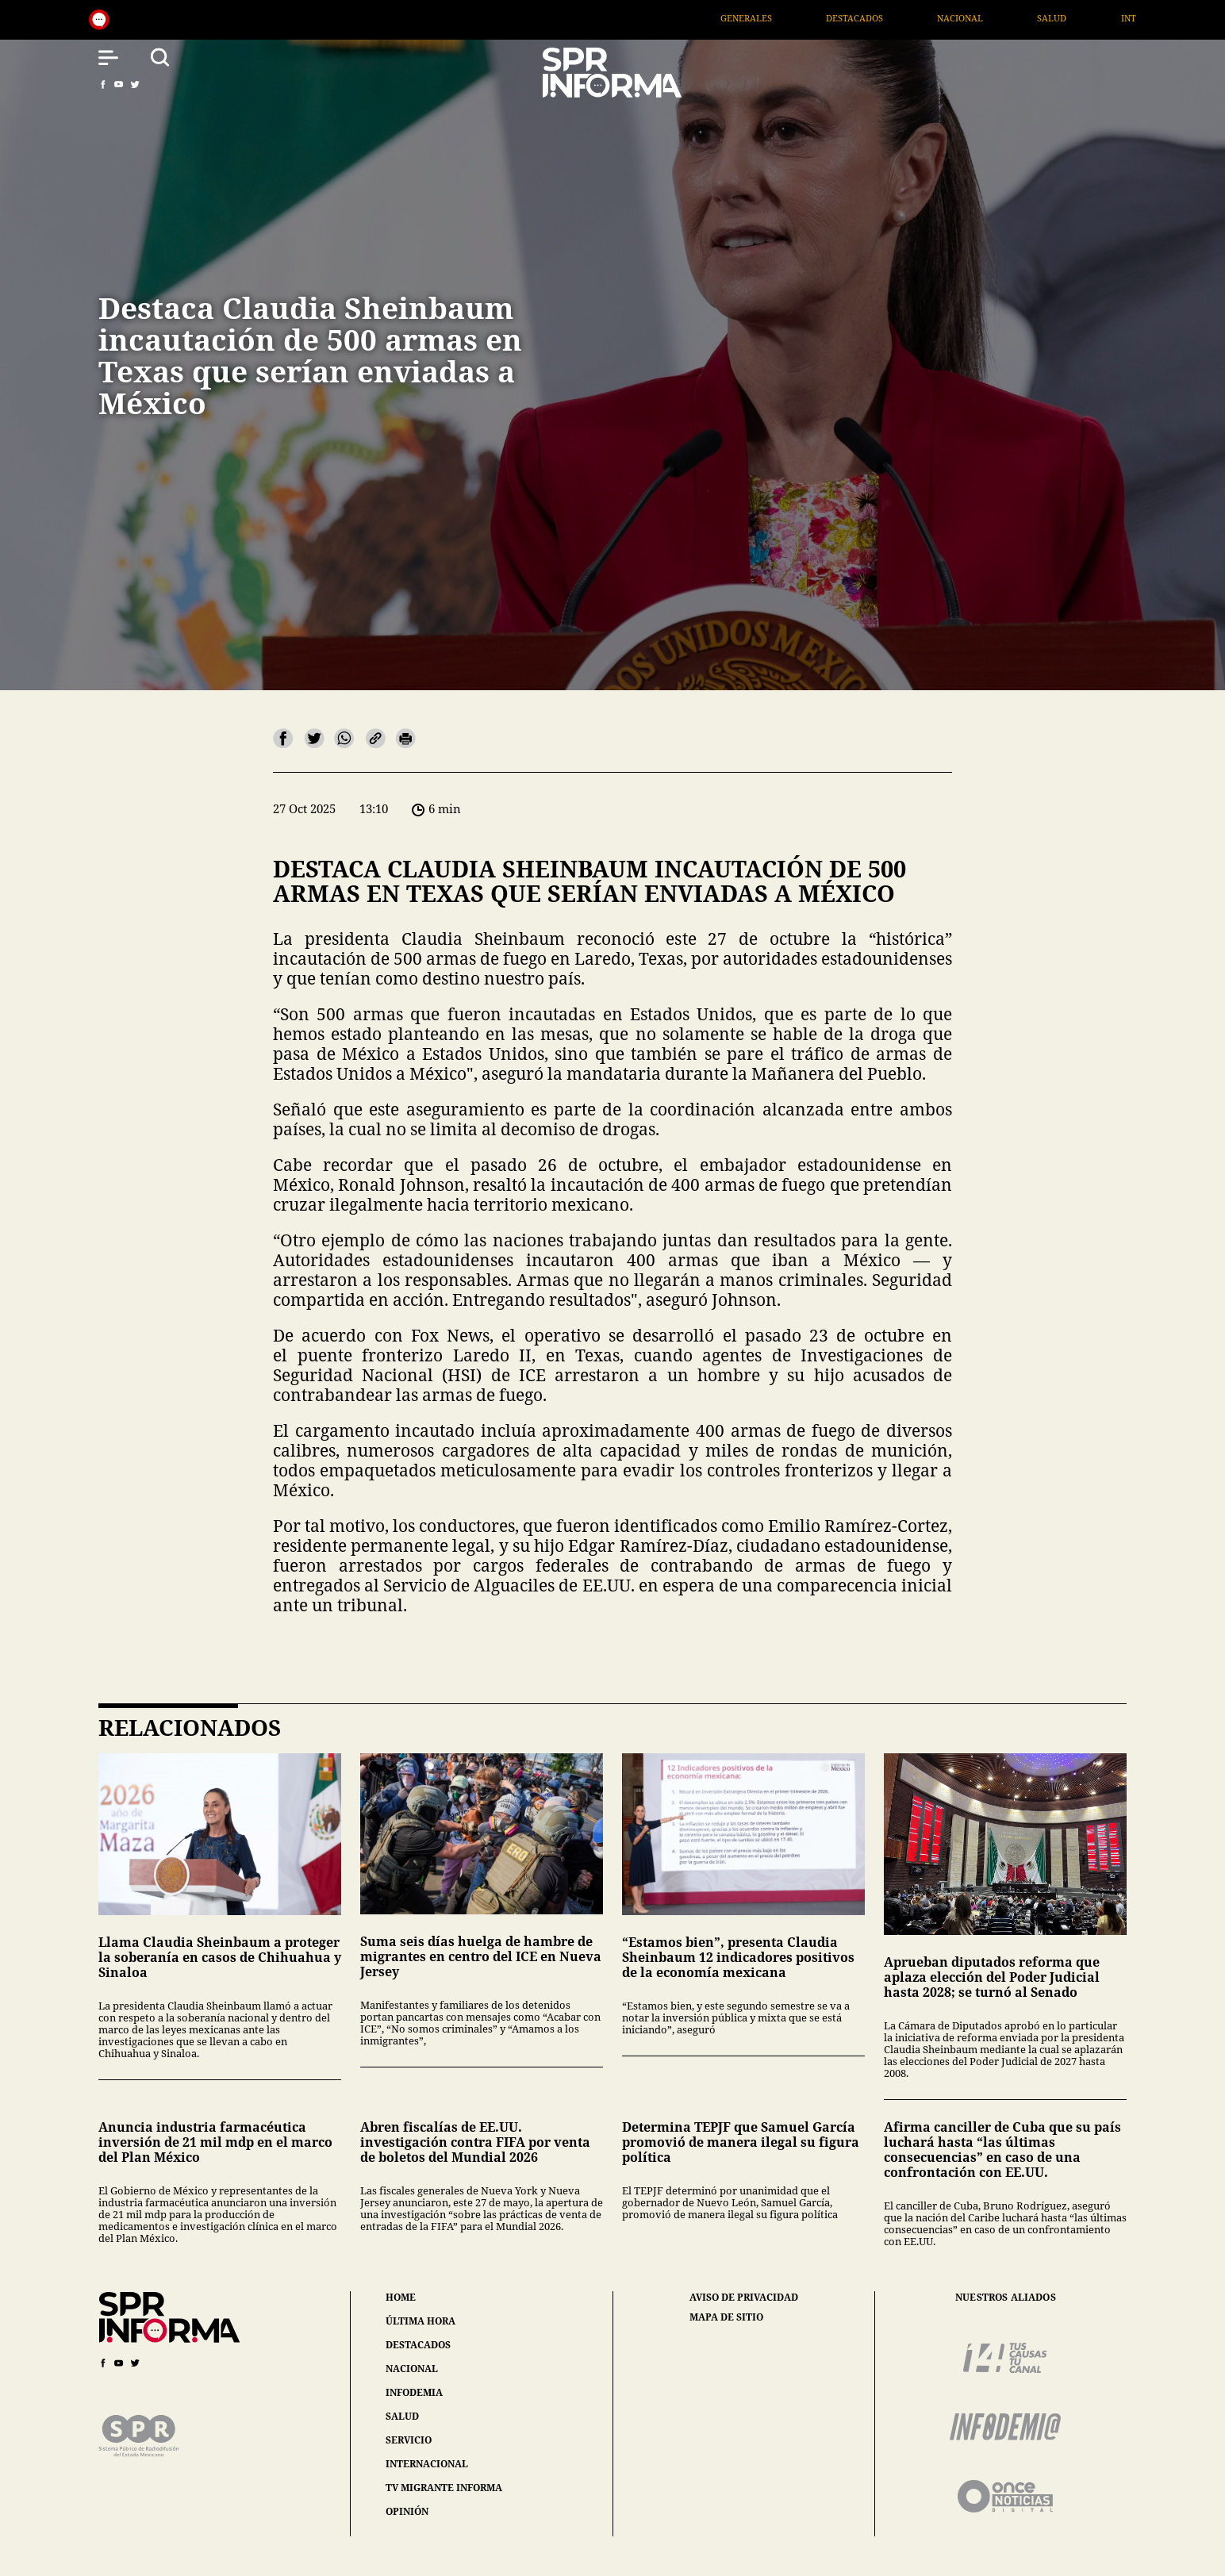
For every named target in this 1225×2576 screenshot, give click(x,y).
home (401, 2297)
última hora (420, 2321)
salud (402, 2416)
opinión (407, 2511)
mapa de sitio (726, 2317)
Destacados (888, 18)
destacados (418, 2344)
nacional (412, 2368)
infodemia (414, 2392)
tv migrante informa (444, 2487)
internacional (427, 2463)
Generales (780, 18)
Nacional (994, 18)
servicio (409, 2440)
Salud (1085, 18)
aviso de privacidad (743, 2297)
